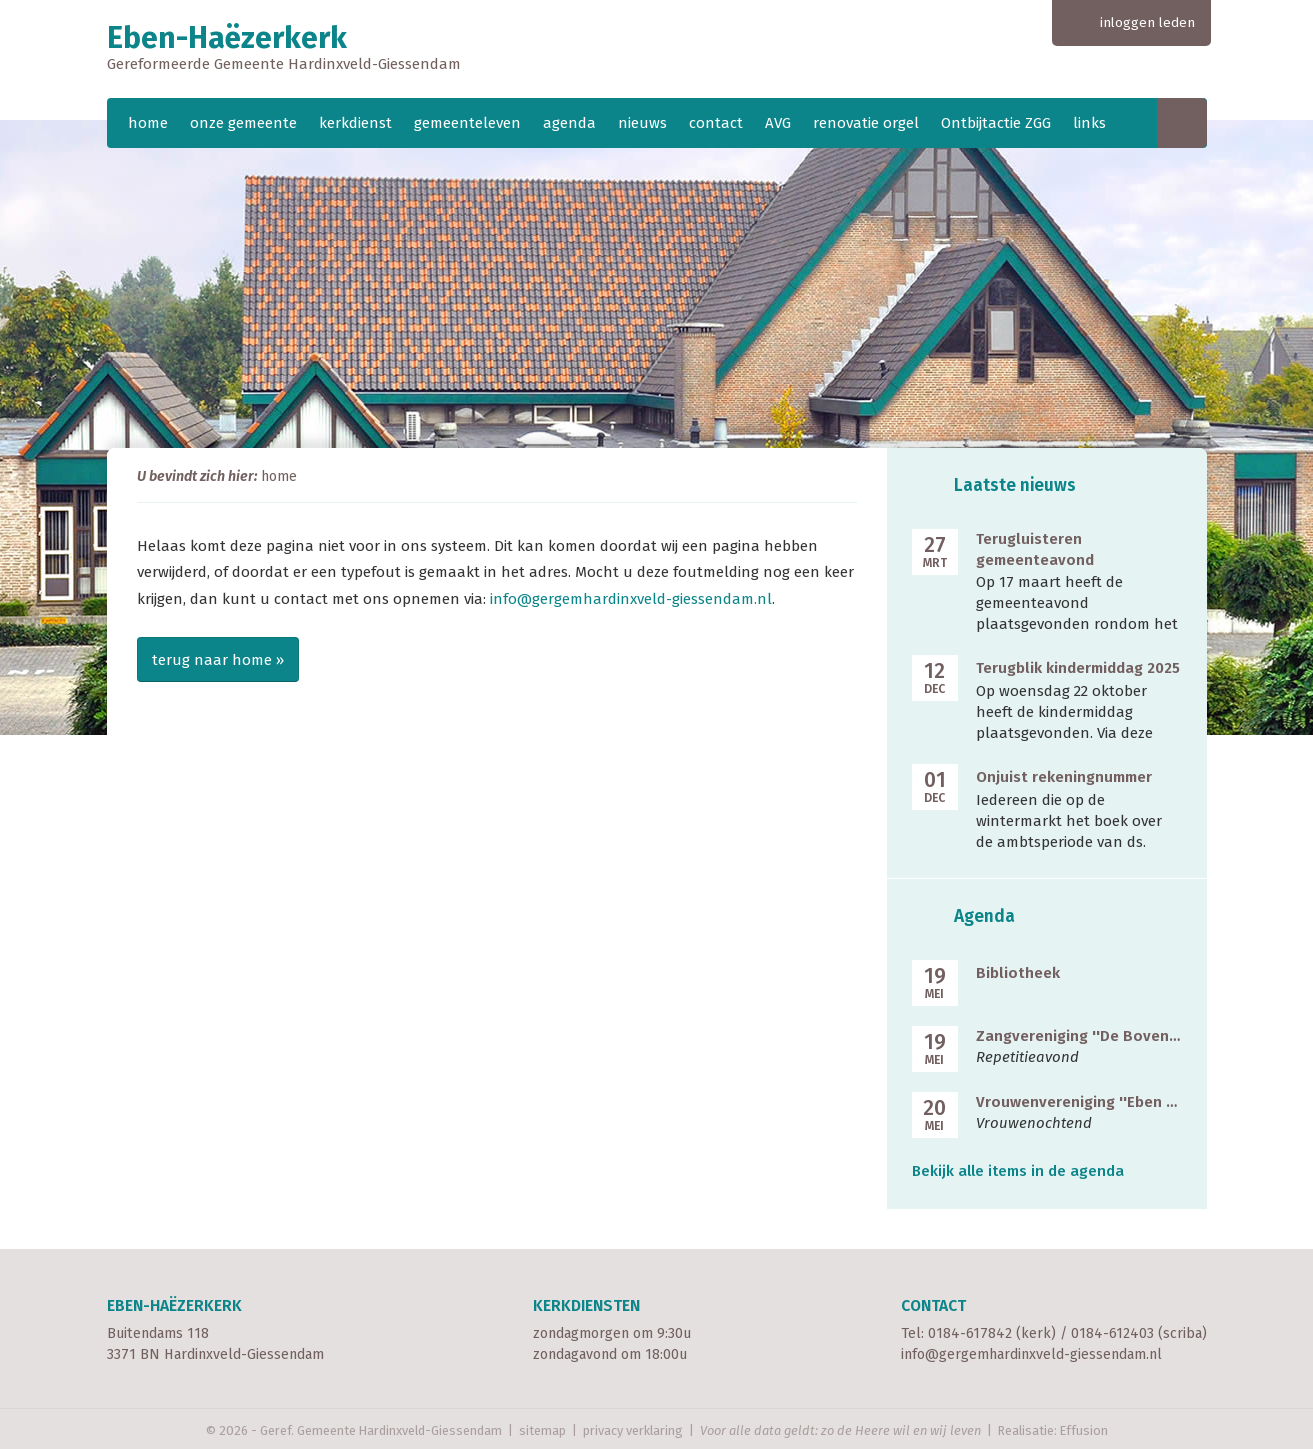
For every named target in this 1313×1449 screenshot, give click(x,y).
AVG (778, 123)
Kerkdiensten (586, 1305)
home (148, 123)
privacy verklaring (633, 1430)
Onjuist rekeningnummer (1064, 777)
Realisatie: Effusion (1053, 1430)
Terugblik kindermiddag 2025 (1078, 668)
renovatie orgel (866, 123)
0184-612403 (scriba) (1139, 1333)
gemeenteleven (467, 123)
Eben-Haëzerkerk (657, 49)
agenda (569, 123)
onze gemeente (243, 123)
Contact (933, 1305)
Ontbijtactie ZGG (996, 123)
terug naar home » (218, 660)
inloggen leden (1147, 22)
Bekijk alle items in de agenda (1018, 1171)
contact (716, 123)
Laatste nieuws (1015, 485)
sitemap (542, 1430)
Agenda (984, 916)
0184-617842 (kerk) (992, 1333)
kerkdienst (355, 123)
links (1089, 123)
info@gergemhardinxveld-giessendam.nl (631, 599)
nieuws (642, 123)
